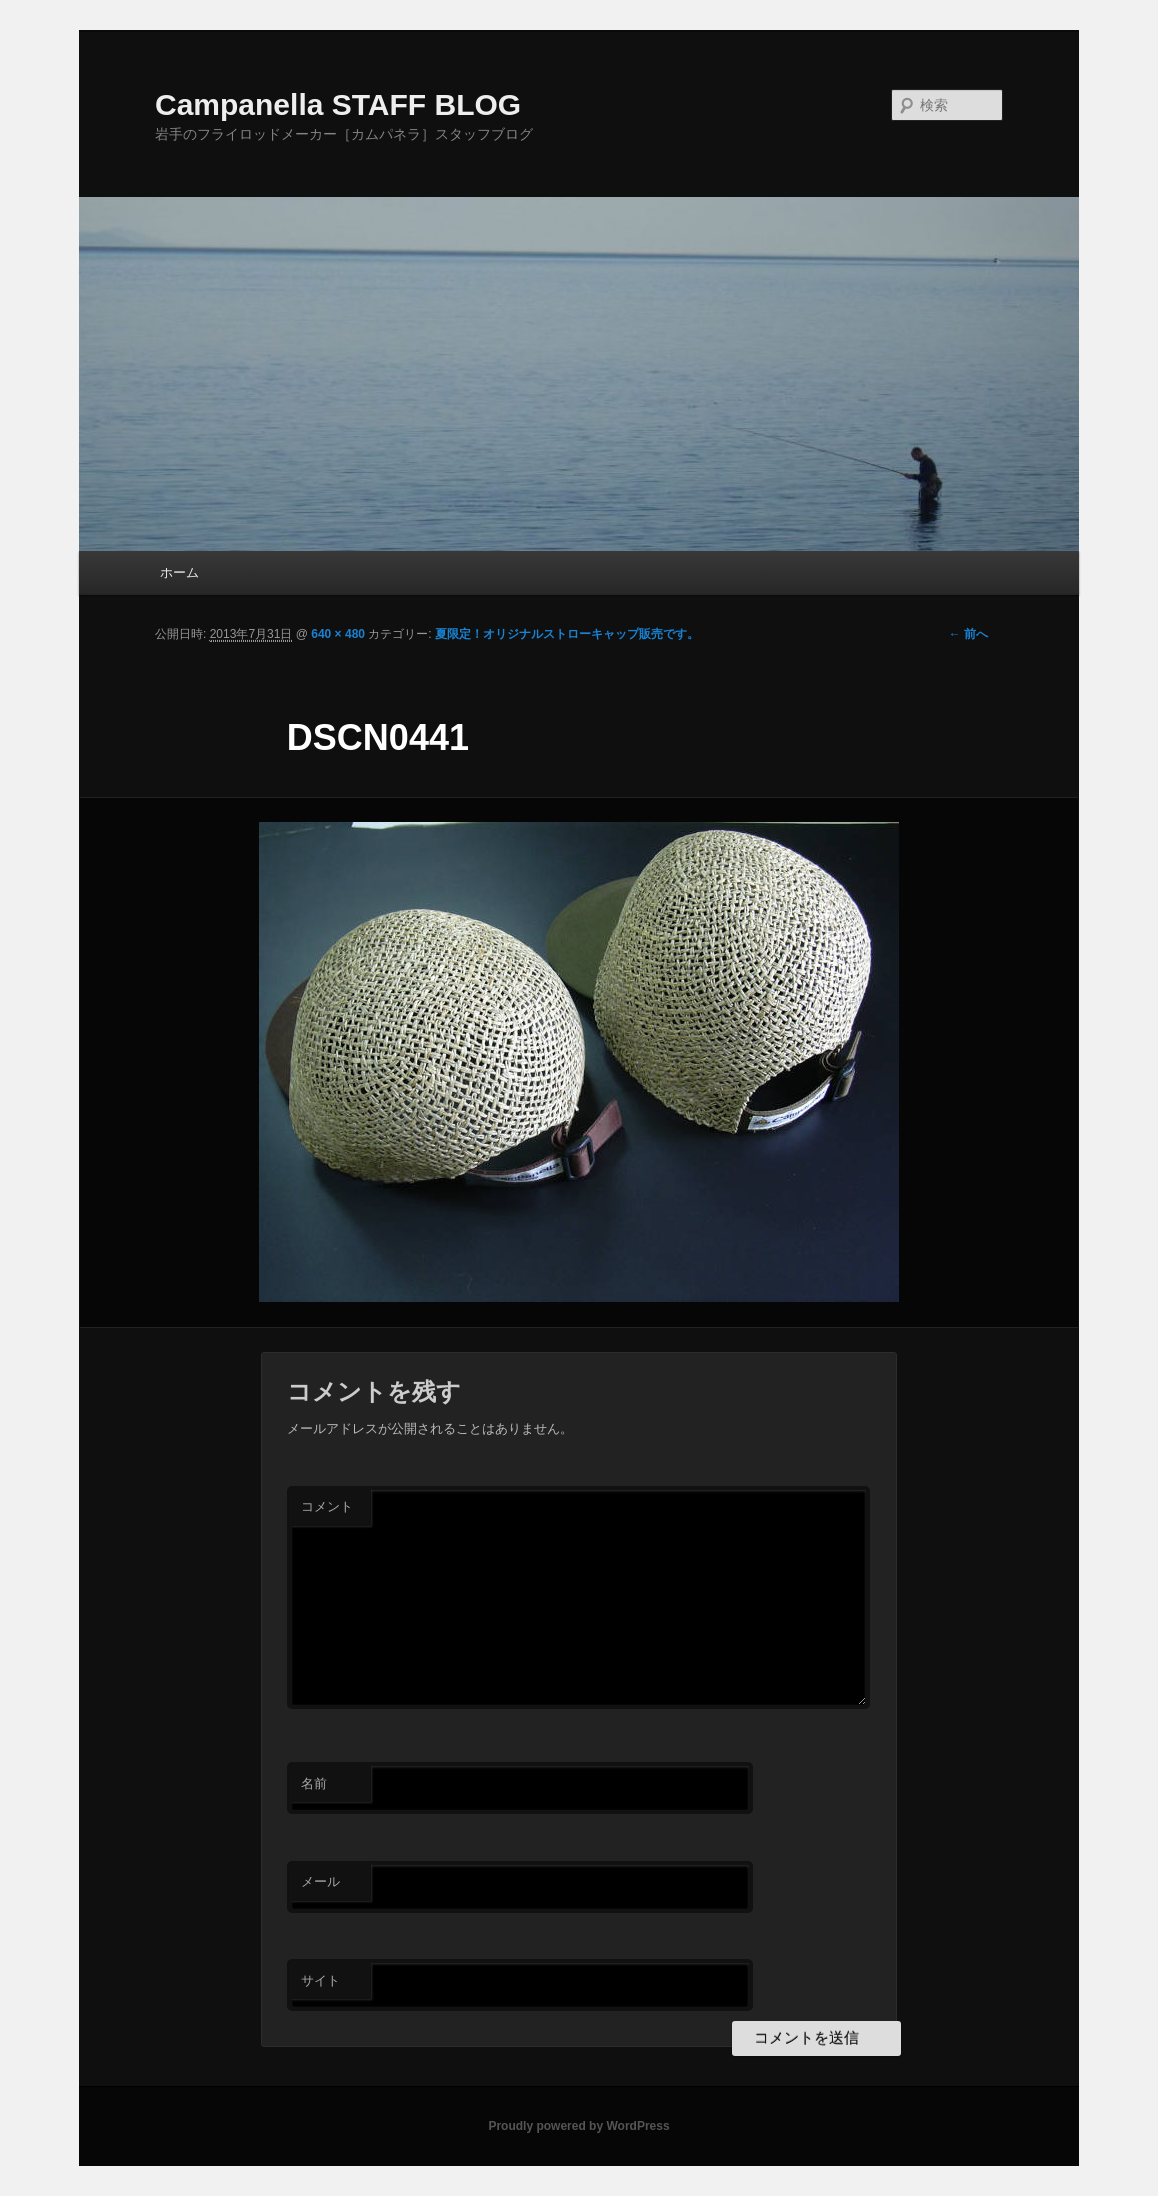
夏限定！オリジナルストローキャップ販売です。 (567, 634)
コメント (327, 1506)
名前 (314, 1783)
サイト (320, 1980)
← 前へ (968, 634)
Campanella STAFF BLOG (338, 104)
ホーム (179, 572)
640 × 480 (338, 634)
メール (320, 1881)
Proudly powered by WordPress (578, 2126)
